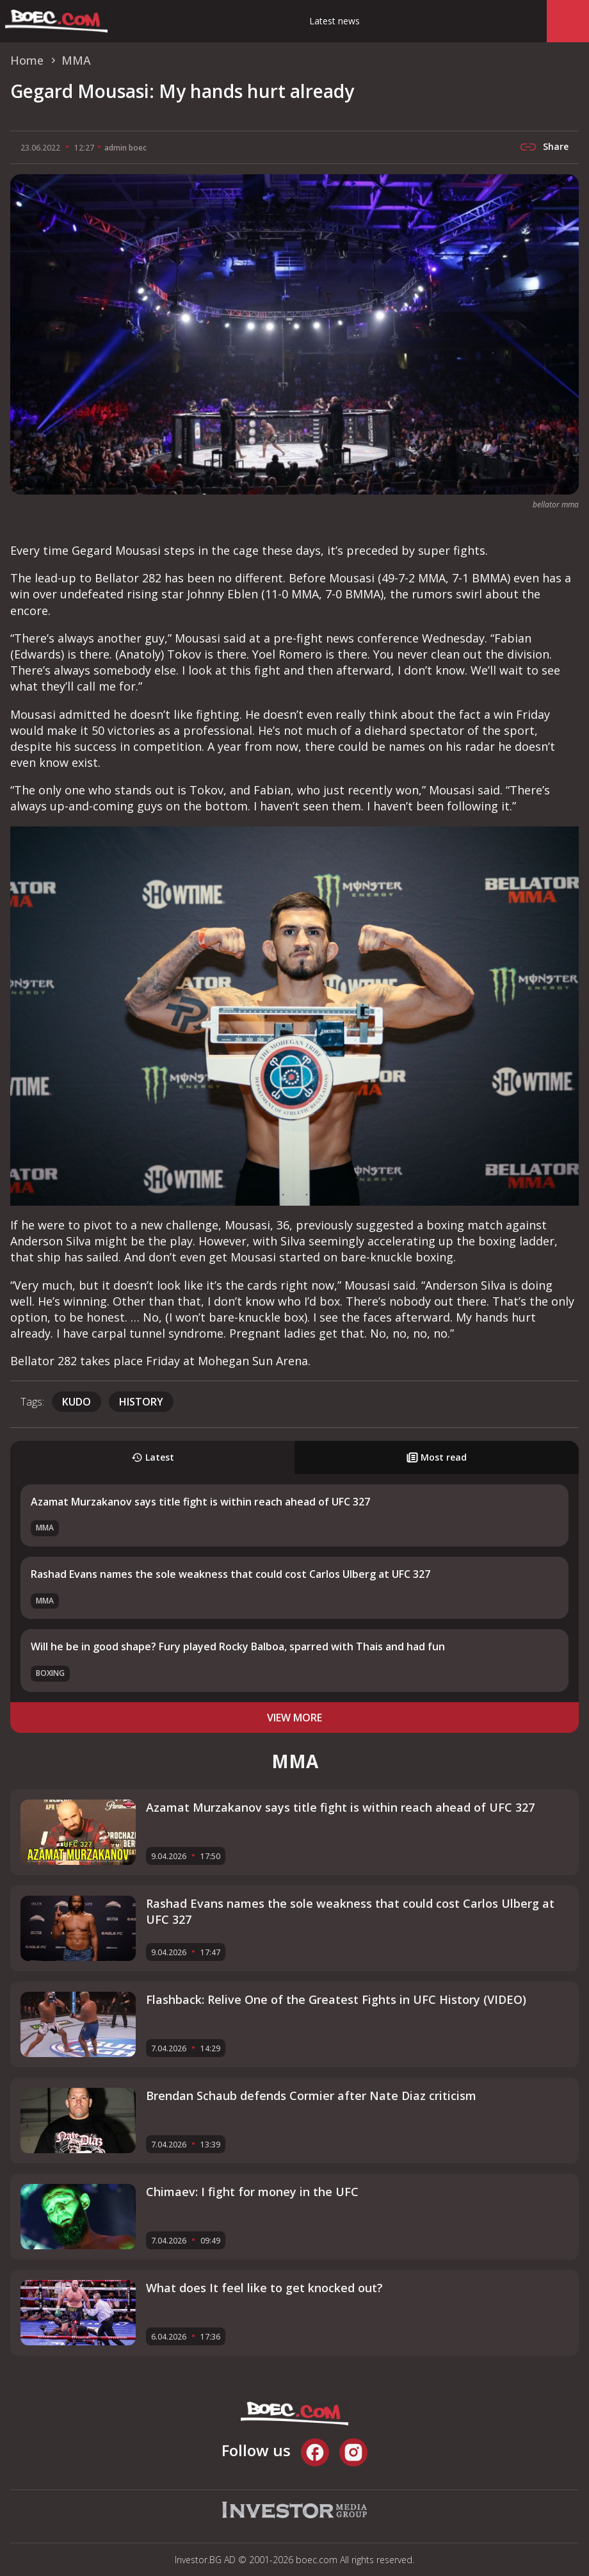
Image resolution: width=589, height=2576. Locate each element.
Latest (152, 1457)
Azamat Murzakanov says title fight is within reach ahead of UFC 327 (200, 1502)
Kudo (76, 1402)
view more (294, 1717)
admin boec (125, 147)
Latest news (334, 21)
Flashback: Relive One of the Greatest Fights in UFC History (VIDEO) (336, 1999)
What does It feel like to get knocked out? (264, 2287)
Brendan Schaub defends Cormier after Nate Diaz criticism (311, 2095)
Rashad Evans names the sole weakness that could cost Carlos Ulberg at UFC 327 (230, 1574)
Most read (437, 1457)
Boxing (50, 1673)
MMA (45, 1527)
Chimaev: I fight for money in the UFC (252, 2191)
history (141, 1402)
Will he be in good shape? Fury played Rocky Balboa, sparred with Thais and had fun (238, 1646)
